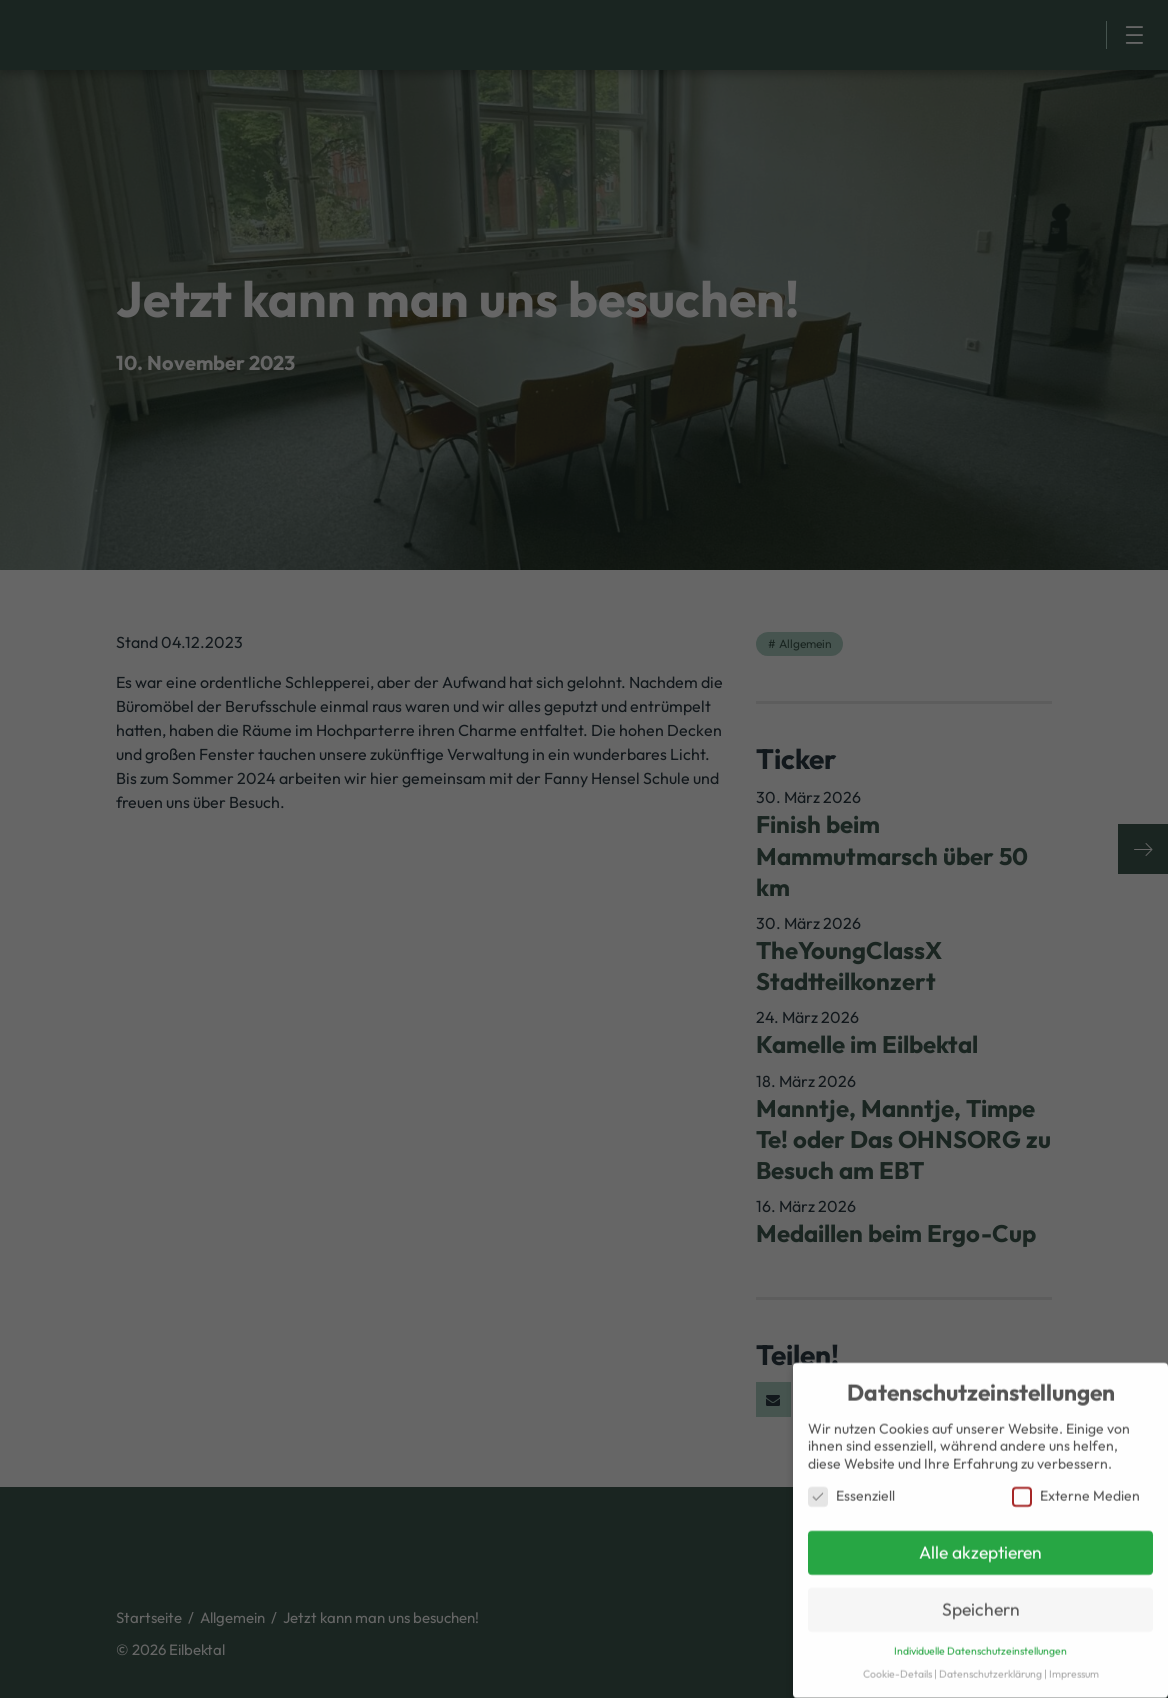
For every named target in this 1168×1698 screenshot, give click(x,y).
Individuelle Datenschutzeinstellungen (980, 1645)
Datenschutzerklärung (990, 1668)
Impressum (1074, 1668)
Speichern (981, 1604)
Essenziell (851, 1490)
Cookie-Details (897, 1668)
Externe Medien (1076, 1490)
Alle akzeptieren (980, 1547)
